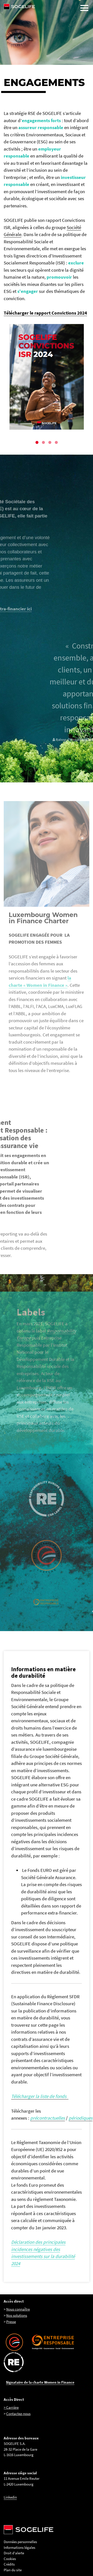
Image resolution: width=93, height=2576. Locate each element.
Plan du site (13, 2570)
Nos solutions (16, 2315)
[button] (37, 442)
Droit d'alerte (14, 2553)
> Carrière (11, 2407)
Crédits (9, 2564)
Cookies (10, 2558)
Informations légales (19, 2547)
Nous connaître (18, 2309)
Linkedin (10, 2497)
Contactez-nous (18, 2413)
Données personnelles (20, 2541)
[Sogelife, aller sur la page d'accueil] (46, 6)
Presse (11, 2321)
